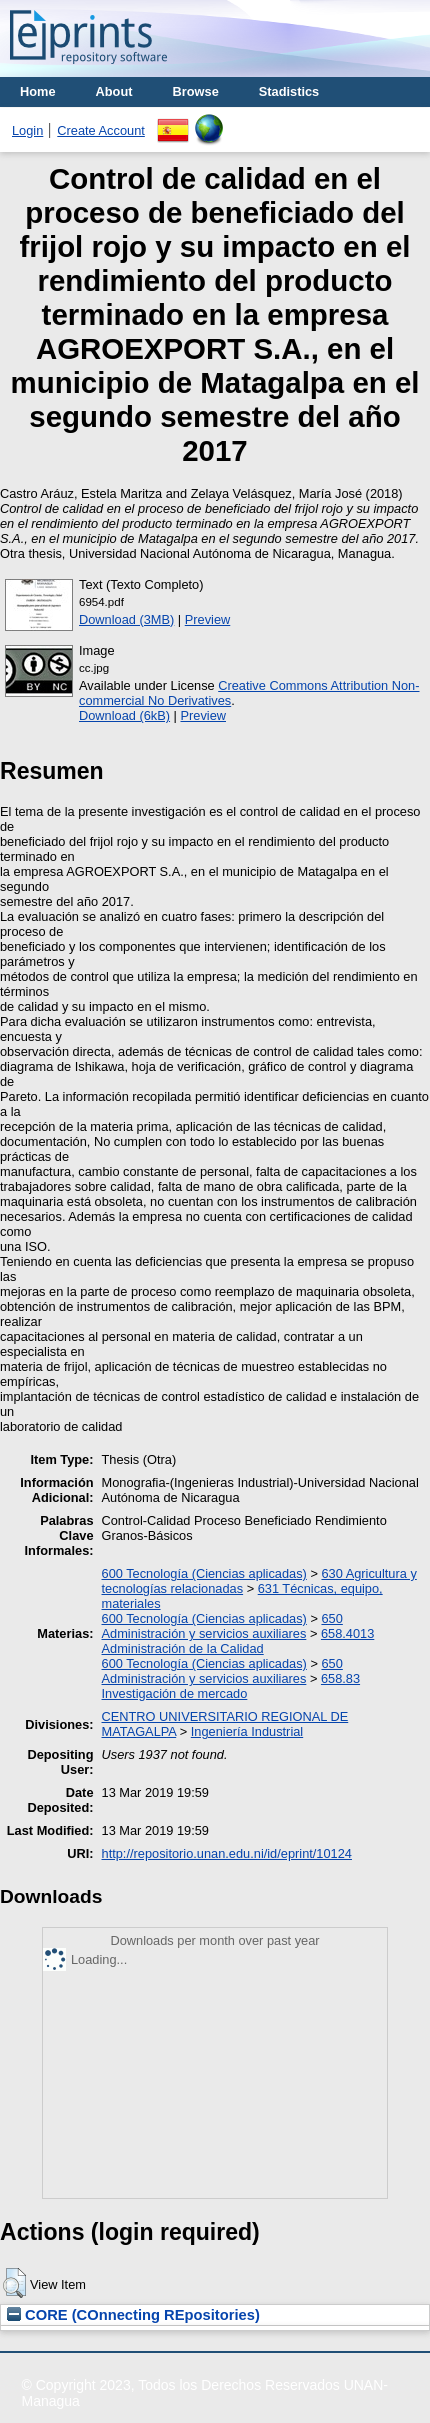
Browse (196, 91)
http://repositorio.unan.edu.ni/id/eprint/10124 (227, 1853)
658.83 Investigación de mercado (231, 1686)
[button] (14, 2283)
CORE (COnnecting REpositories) (133, 2315)
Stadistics (289, 91)
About (114, 91)
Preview (208, 619)
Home (38, 91)
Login (27, 130)
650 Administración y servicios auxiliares (222, 1626)
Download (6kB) (124, 715)
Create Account (101, 130)
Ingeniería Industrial (247, 1731)
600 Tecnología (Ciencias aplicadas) (204, 1573)
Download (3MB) (126, 619)
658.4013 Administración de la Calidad (238, 1641)
